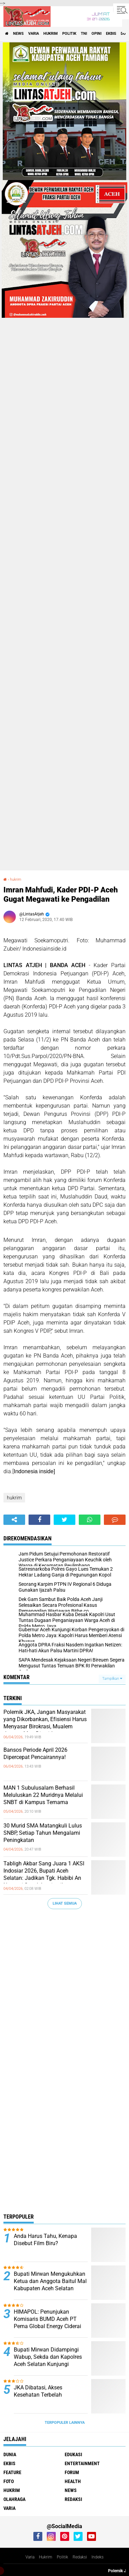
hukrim (50, 33)
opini (96, 33)
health (73, 2481)
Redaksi (80, 2557)
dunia (9, 2454)
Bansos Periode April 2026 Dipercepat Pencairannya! (35, 1753)
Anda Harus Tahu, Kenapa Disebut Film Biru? (45, 2240)
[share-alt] (14, 1520)
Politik (62, 2557)
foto (8, 2481)
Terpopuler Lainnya (65, 2422)
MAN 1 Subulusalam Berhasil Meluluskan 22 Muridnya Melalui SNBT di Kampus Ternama (43, 1794)
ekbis (111, 33)
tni (84, 33)
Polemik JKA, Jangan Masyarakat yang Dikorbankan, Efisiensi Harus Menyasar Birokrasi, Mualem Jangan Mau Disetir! (45, 1723)
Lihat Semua (65, 1903)
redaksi (73, 2499)
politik (69, 33)
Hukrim (45, 2557)
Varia (29, 2557)
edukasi (73, 2454)
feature (12, 2472)
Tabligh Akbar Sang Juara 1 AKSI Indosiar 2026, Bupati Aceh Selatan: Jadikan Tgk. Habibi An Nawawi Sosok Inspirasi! (43, 1874)
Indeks (98, 2557)
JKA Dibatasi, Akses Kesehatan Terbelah (38, 2391)
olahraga (14, 2499)
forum (72, 2472)
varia (33, 33)
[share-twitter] (64, 1520)
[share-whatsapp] (89, 1520)
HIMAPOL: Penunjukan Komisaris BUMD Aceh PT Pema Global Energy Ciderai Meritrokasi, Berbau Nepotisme (47, 2326)
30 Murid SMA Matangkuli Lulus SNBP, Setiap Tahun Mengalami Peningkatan (42, 1832)
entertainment (82, 2463)
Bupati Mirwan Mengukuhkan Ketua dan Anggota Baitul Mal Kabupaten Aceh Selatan (50, 2281)
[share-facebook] (39, 1520)
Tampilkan (112, 1678)
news (18, 33)
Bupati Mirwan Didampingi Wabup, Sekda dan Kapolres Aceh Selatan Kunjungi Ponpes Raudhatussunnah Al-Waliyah (50, 2363)
